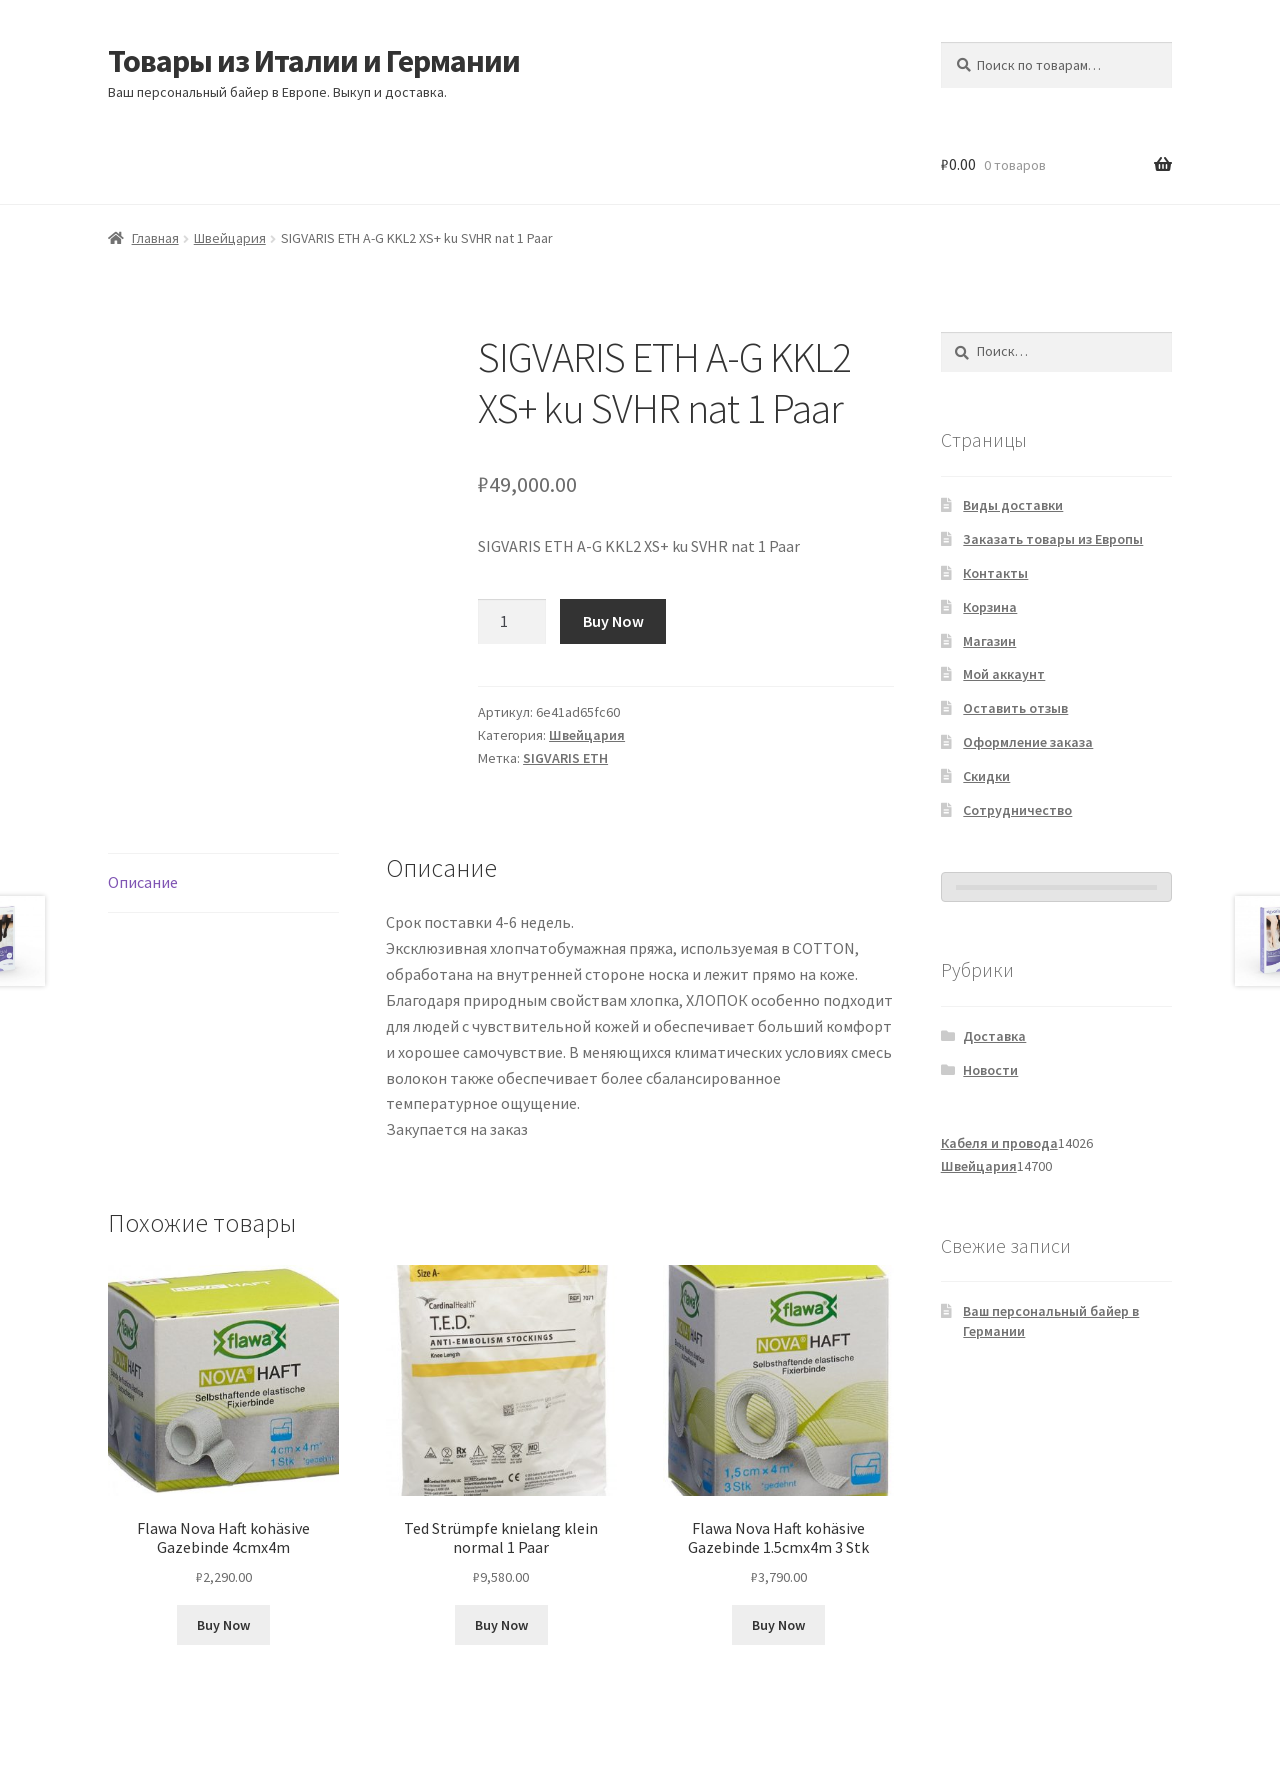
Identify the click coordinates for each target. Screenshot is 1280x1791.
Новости (990, 1070)
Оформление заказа (1028, 742)
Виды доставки (1013, 505)
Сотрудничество (1017, 810)
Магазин (989, 641)
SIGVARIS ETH (565, 758)
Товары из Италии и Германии (314, 61)
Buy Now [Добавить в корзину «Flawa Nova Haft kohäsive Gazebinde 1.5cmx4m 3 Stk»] (778, 1625)
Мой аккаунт (1004, 674)
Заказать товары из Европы (1053, 539)
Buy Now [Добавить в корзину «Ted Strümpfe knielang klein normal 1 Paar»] (501, 1625)
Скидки (986, 776)
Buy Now (613, 621)
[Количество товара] (512, 622)
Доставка (994, 1036)
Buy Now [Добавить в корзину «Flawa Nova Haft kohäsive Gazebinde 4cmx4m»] (223, 1625)
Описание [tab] (143, 882)
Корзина (990, 607)
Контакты (995, 573)
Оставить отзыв (1015, 708)
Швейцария (230, 238)
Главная (155, 238)
